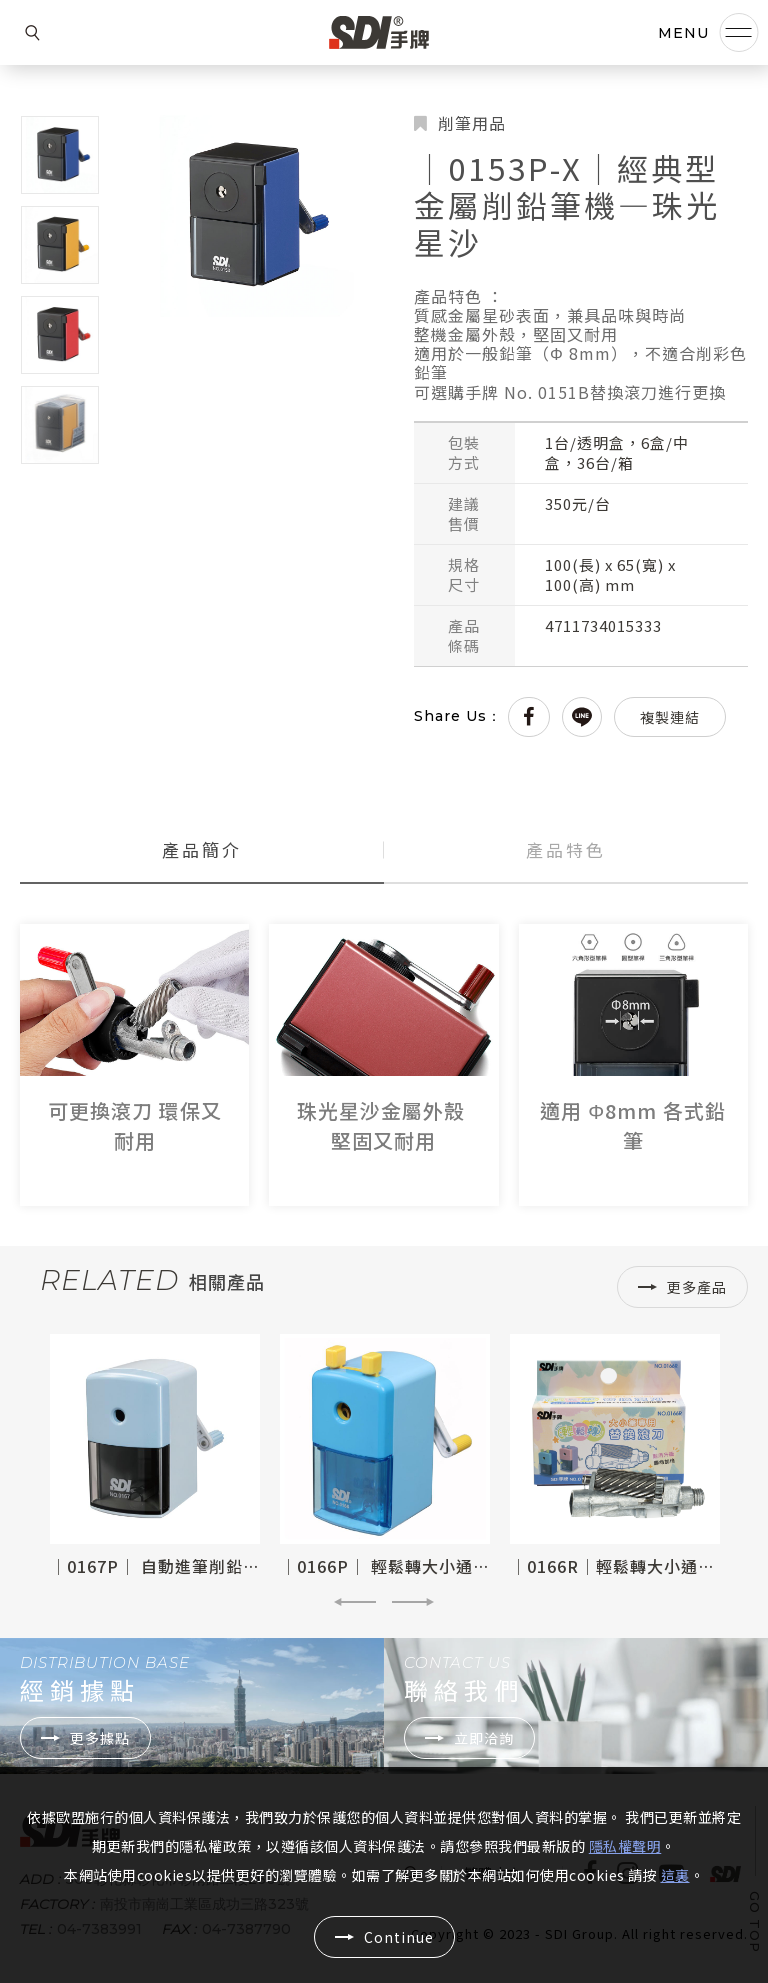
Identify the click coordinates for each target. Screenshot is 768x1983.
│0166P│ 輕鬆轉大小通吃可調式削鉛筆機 (444, 1566)
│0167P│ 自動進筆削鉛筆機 (163, 1566)
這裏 (675, 1875)
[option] (155, 1456)
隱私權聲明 (625, 1846)
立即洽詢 (484, 1738)
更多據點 (100, 1738)
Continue (399, 1937)
